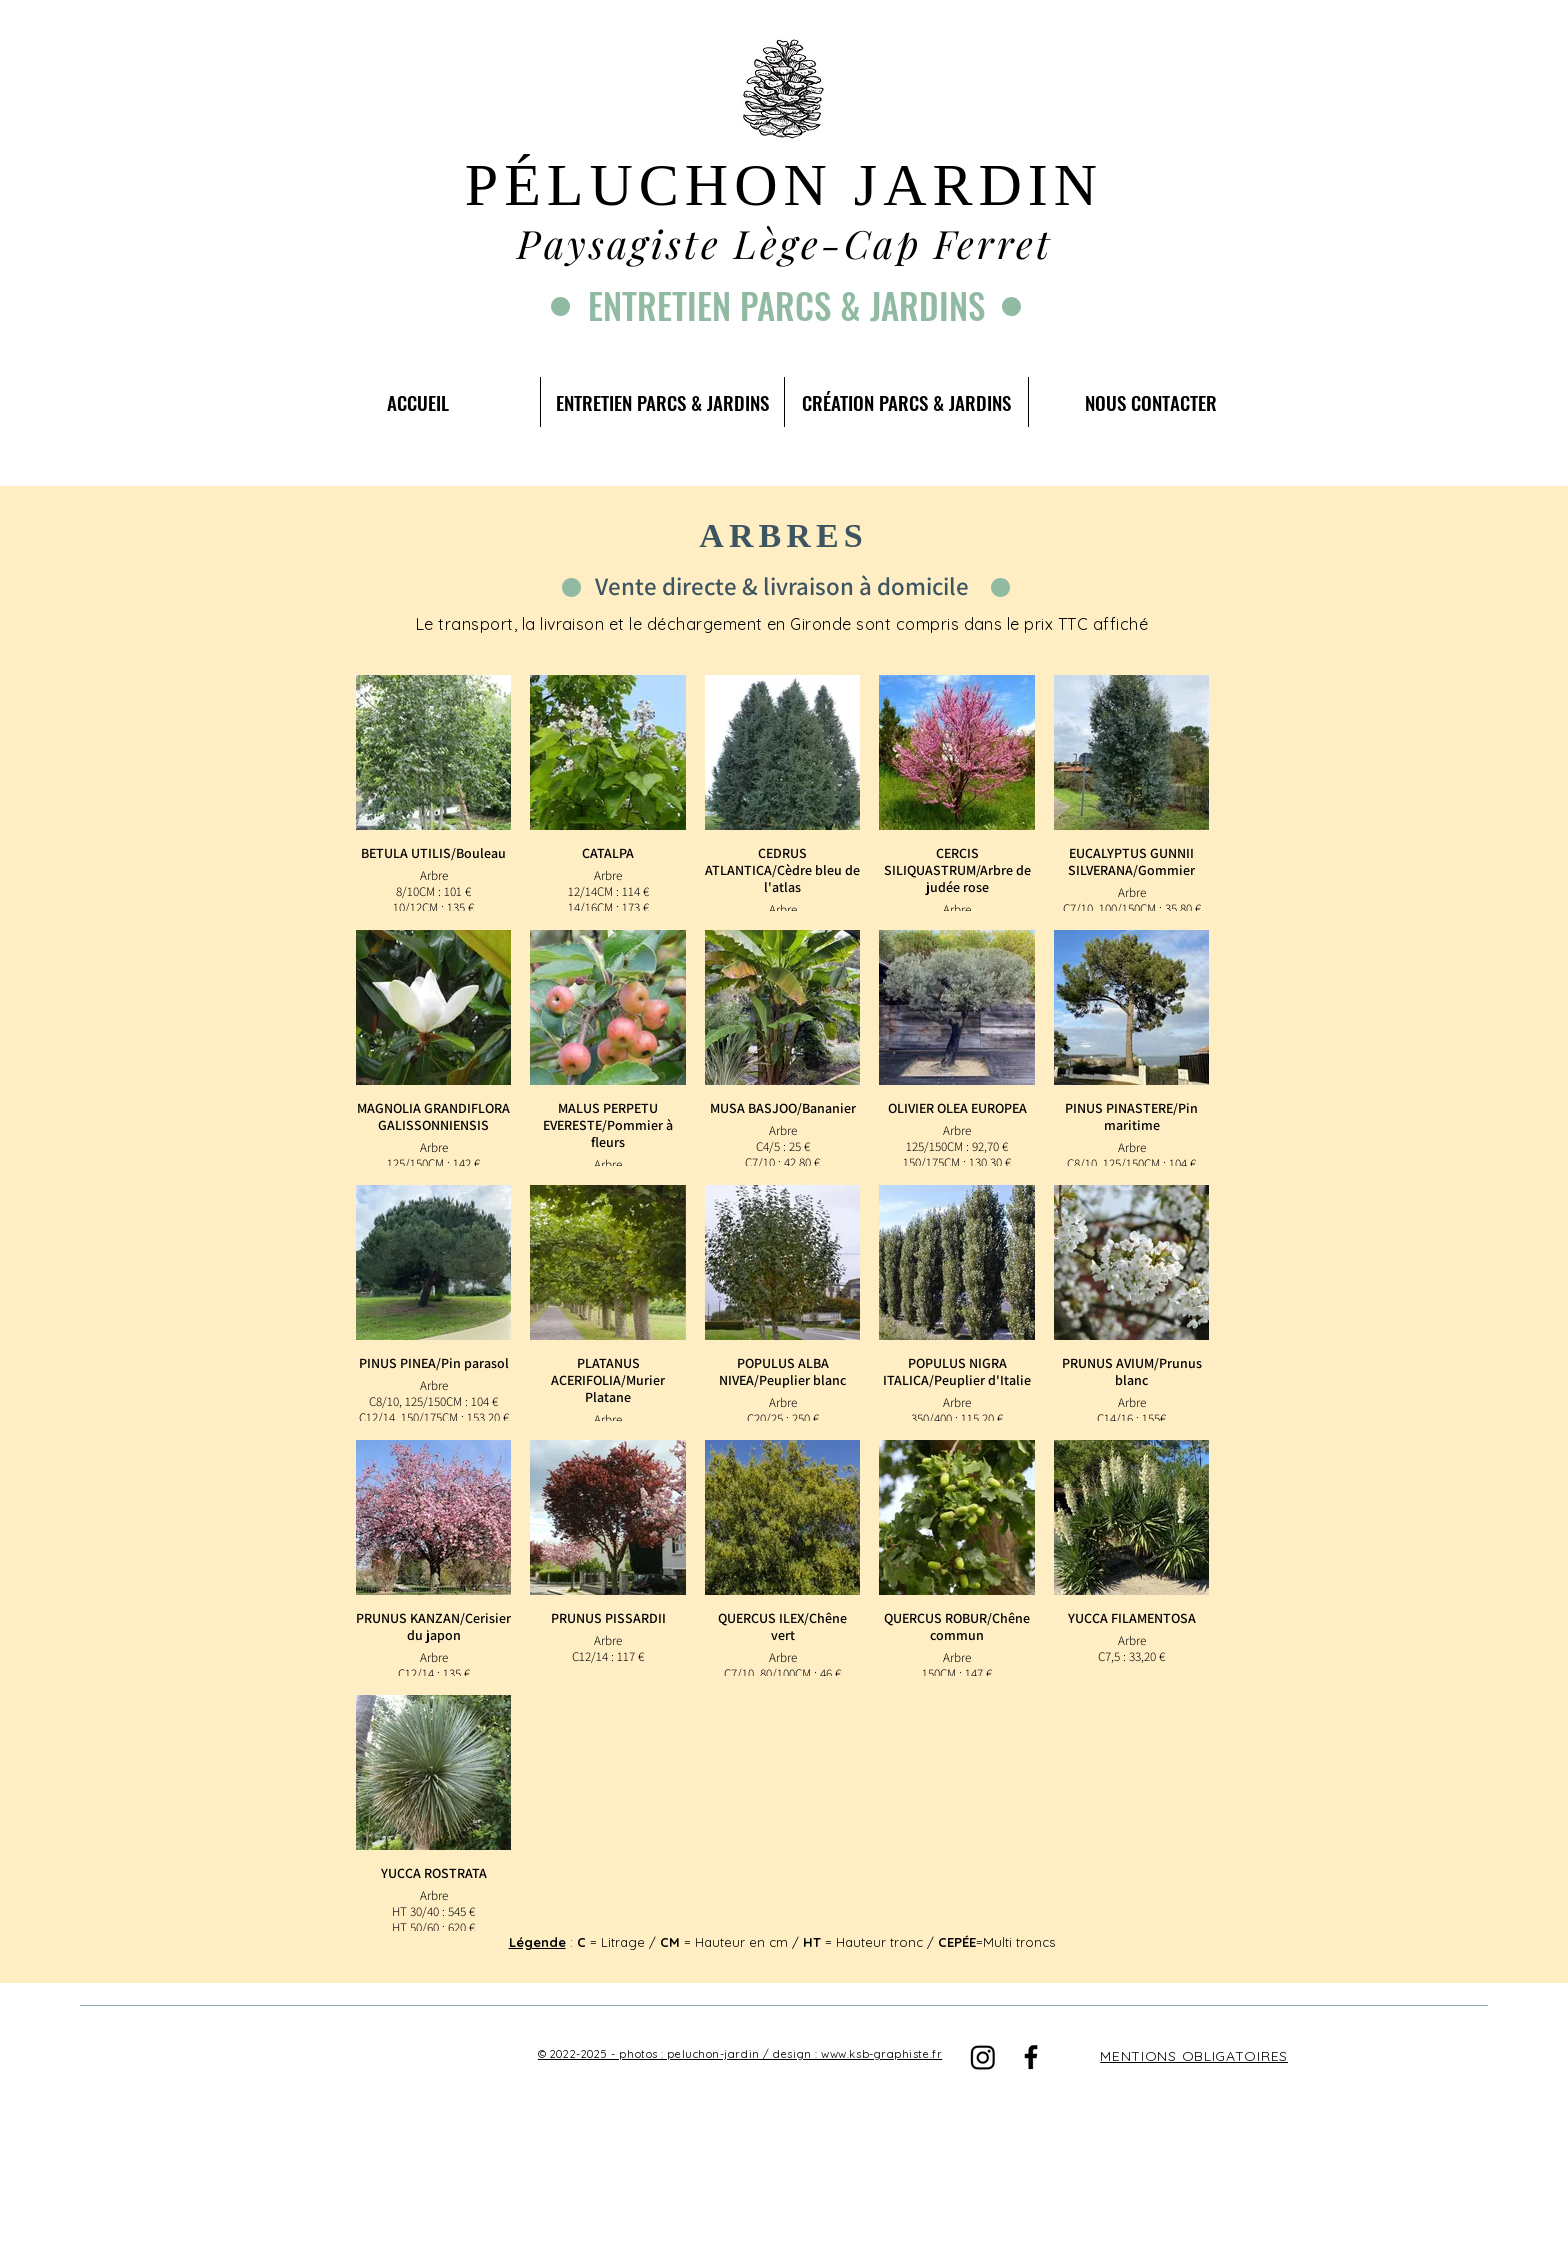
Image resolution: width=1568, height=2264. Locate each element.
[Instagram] (983, 2057)
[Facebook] (1031, 2057)
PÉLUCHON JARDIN (784, 185)
